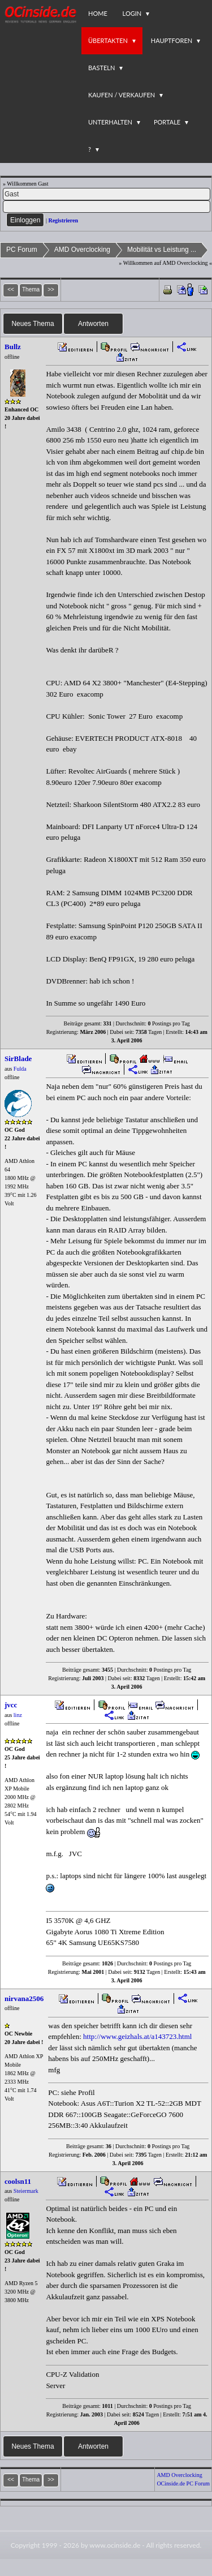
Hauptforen (171, 40)
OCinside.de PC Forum (183, 2483)
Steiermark (26, 2191)
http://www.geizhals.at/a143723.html (137, 2036)
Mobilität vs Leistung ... (161, 250)
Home (97, 13)
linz (18, 1715)
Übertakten (108, 40)
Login (132, 13)
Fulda (20, 1069)
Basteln (101, 67)
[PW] (106, 206)
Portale (167, 122)
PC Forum (21, 250)
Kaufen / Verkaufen (121, 94)
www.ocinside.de (114, 2545)
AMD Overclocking (82, 250)
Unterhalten (110, 122)
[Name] (106, 194)
